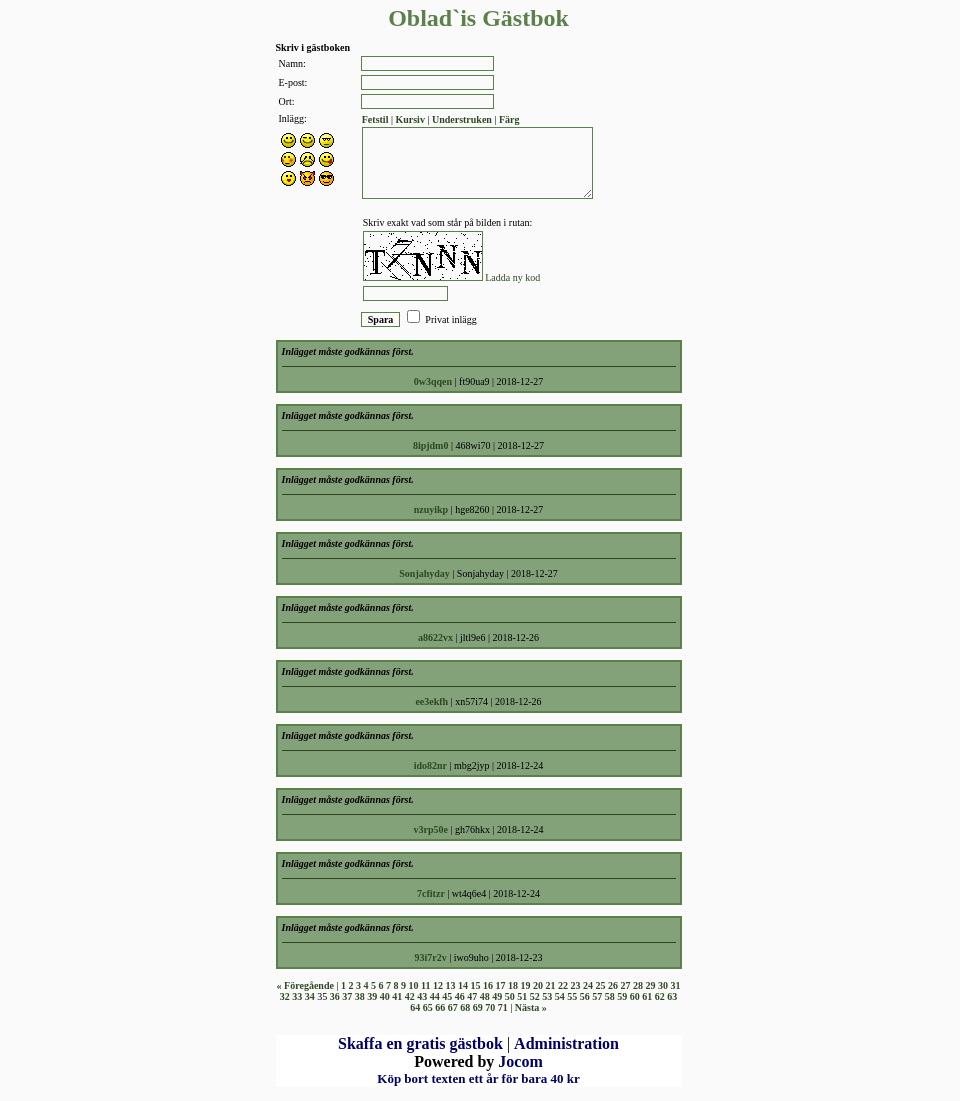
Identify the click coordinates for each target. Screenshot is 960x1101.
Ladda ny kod (512, 277)
